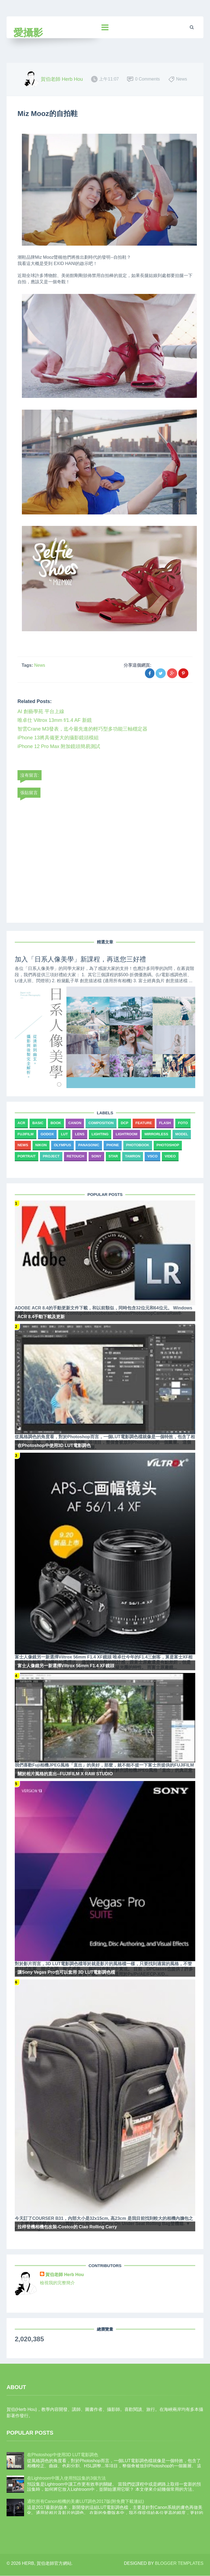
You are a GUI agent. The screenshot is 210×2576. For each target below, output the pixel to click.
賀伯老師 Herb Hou (64, 2274)
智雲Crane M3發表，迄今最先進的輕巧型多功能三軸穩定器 (82, 729)
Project (51, 1156)
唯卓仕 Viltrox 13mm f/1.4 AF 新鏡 (55, 720)
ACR (21, 1123)
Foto (183, 1123)
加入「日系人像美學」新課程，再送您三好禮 (80, 959)
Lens (79, 1134)
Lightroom (126, 1134)
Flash (165, 1123)
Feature (143, 1123)
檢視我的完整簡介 (57, 2282)
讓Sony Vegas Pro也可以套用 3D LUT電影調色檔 (66, 1972)
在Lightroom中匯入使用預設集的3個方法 (66, 2478)
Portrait (27, 1156)
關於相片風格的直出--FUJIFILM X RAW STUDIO (65, 1773)
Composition (100, 1123)
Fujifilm (26, 1134)
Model (181, 1134)
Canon (74, 1123)
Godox (47, 1134)
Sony (96, 1156)
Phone (112, 1145)
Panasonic (88, 1145)
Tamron (132, 1156)
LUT (64, 1134)
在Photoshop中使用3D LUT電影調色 (54, 1445)
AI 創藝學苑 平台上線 (41, 711)
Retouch (75, 1156)
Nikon (41, 1145)
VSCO (152, 1156)
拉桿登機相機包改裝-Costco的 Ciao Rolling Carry (67, 2226)
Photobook (137, 1145)
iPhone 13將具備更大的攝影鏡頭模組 (58, 737)
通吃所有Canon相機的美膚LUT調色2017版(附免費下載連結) (85, 2501)
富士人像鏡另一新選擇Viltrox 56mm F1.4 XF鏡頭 (66, 1665)
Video (170, 1156)
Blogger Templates (179, 2563)
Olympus (62, 1145)
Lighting (100, 1134)
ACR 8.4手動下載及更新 (41, 1316)
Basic (37, 1123)
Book (56, 1123)
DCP (124, 1123)
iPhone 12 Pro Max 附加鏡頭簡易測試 (59, 746)
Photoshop (167, 1145)
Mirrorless (156, 1134)
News (39, 665)
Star (113, 1156)
